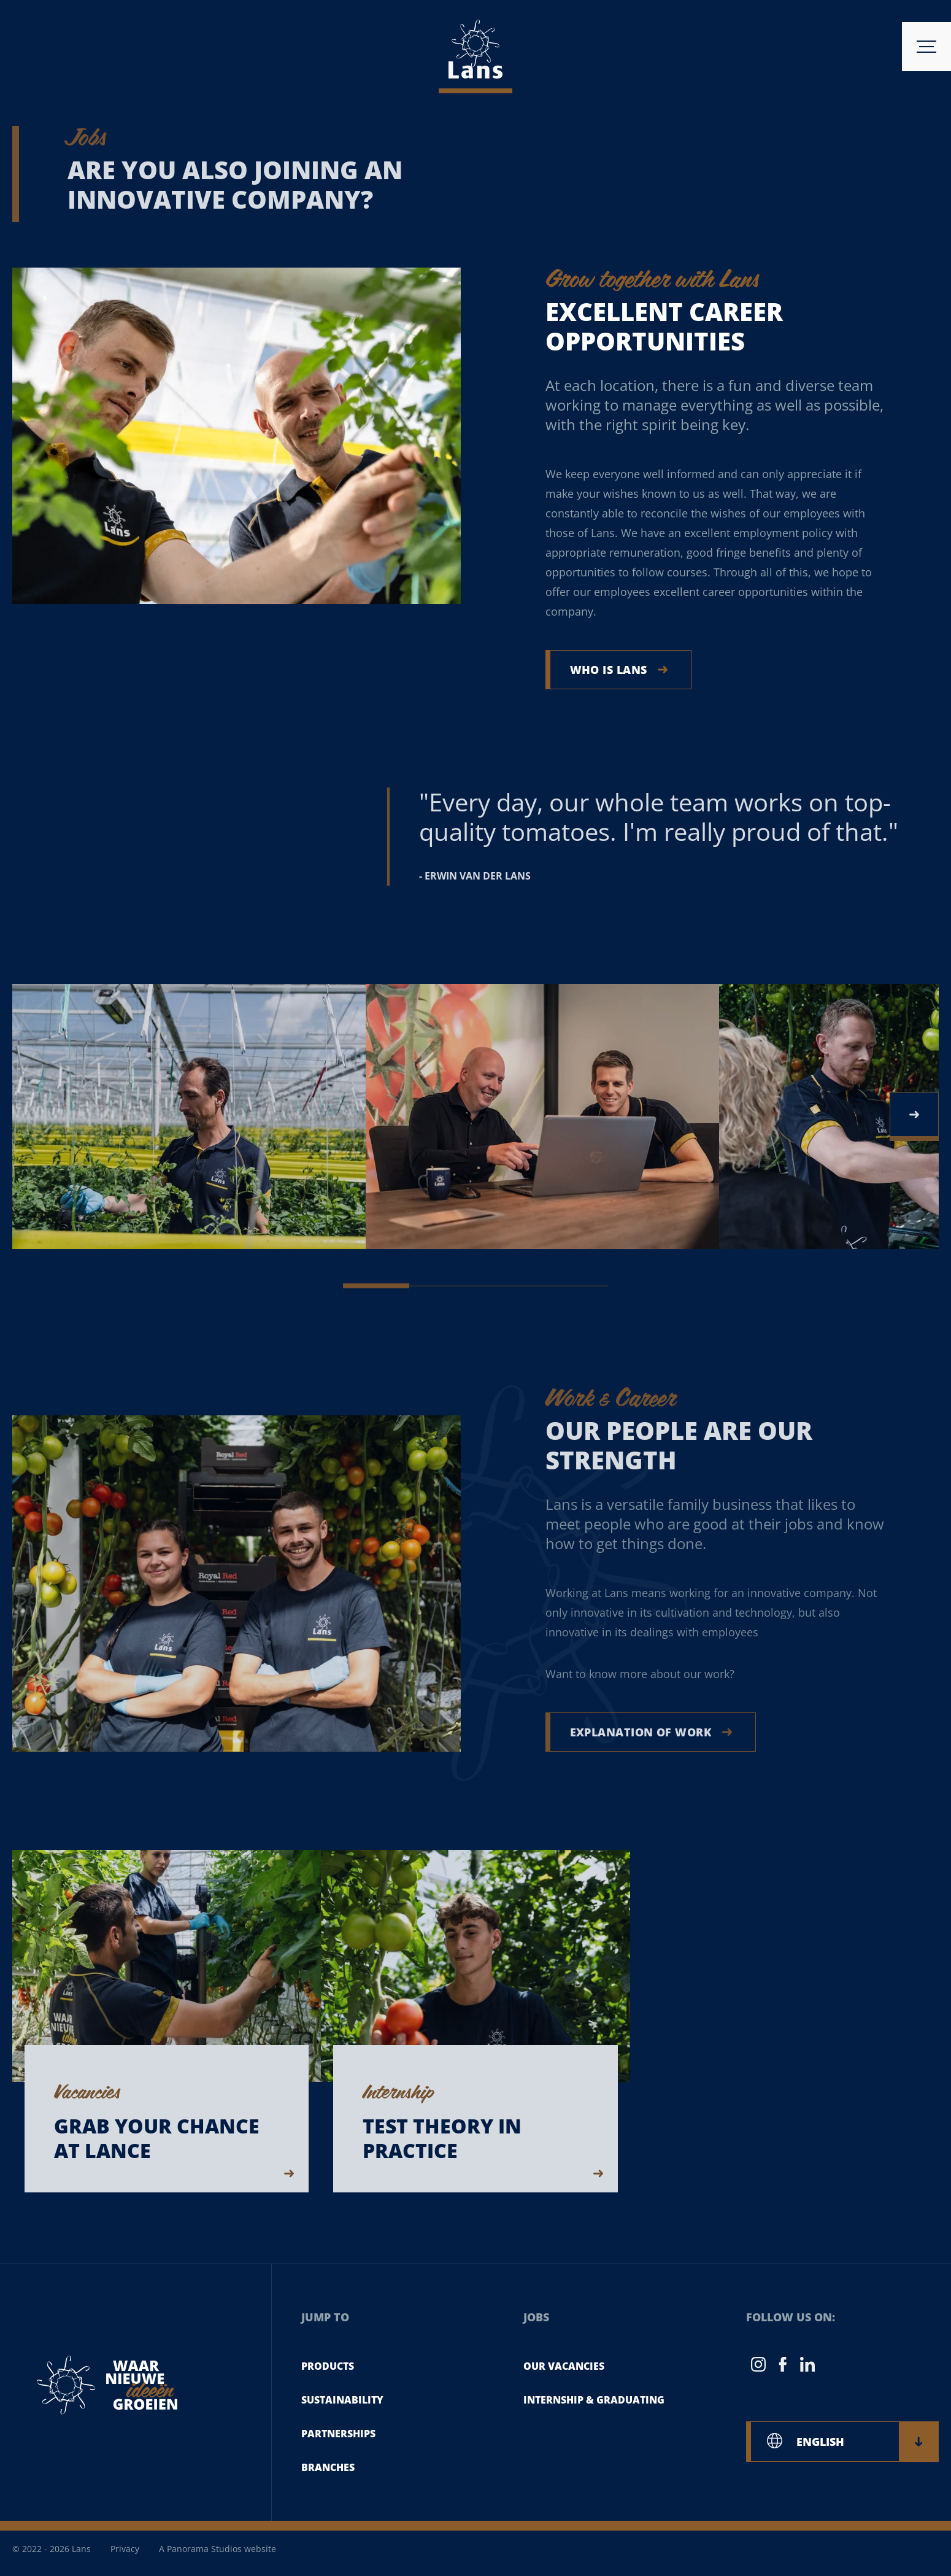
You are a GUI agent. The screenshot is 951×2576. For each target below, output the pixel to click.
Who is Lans (619, 669)
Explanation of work (651, 1732)
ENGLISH (859, 2441)
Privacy (124, 2549)
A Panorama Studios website (217, 2549)
